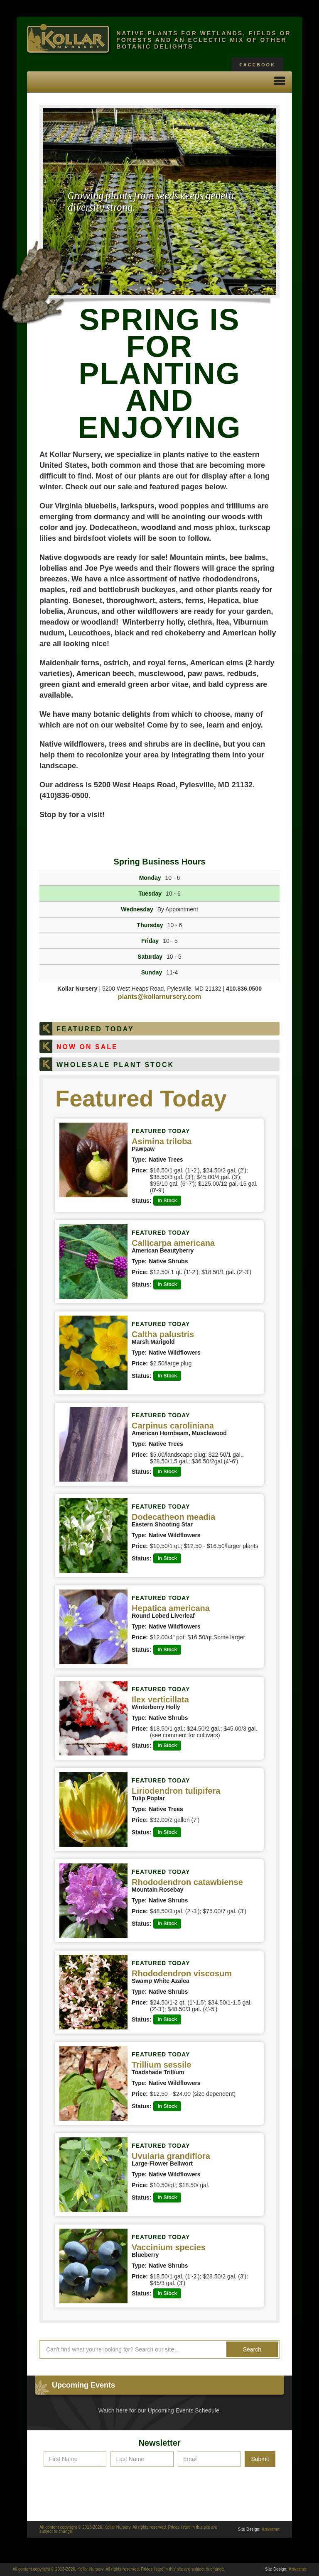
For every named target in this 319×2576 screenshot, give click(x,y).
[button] (279, 81)
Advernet (271, 2529)
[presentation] (159, 2487)
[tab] (159, 1028)
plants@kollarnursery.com (159, 996)
